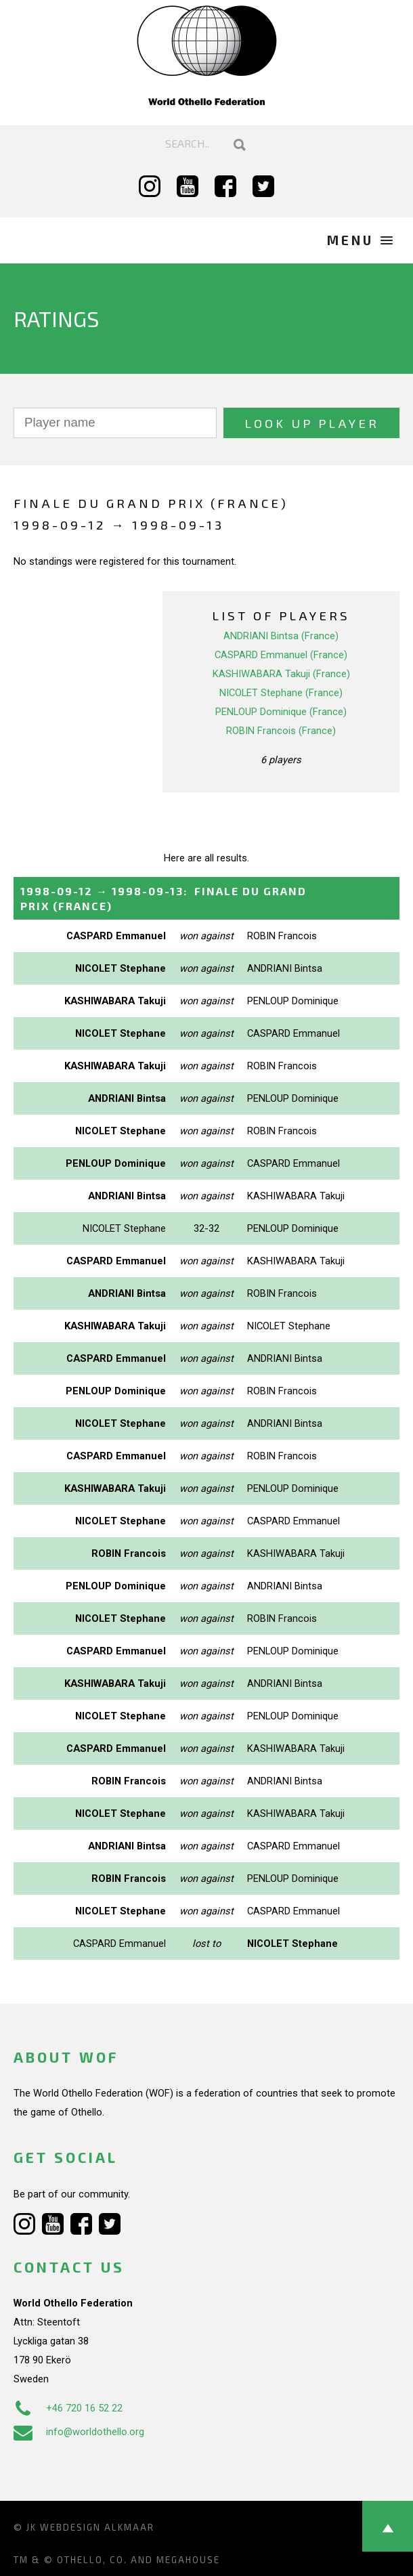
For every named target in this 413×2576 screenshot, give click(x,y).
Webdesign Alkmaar (97, 2527)
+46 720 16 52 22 (68, 2408)
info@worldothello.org (79, 2432)
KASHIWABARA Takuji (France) (281, 674)
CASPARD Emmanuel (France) (281, 655)
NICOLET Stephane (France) (281, 693)
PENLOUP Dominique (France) (281, 712)
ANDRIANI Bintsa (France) (281, 636)
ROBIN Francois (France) (281, 731)
